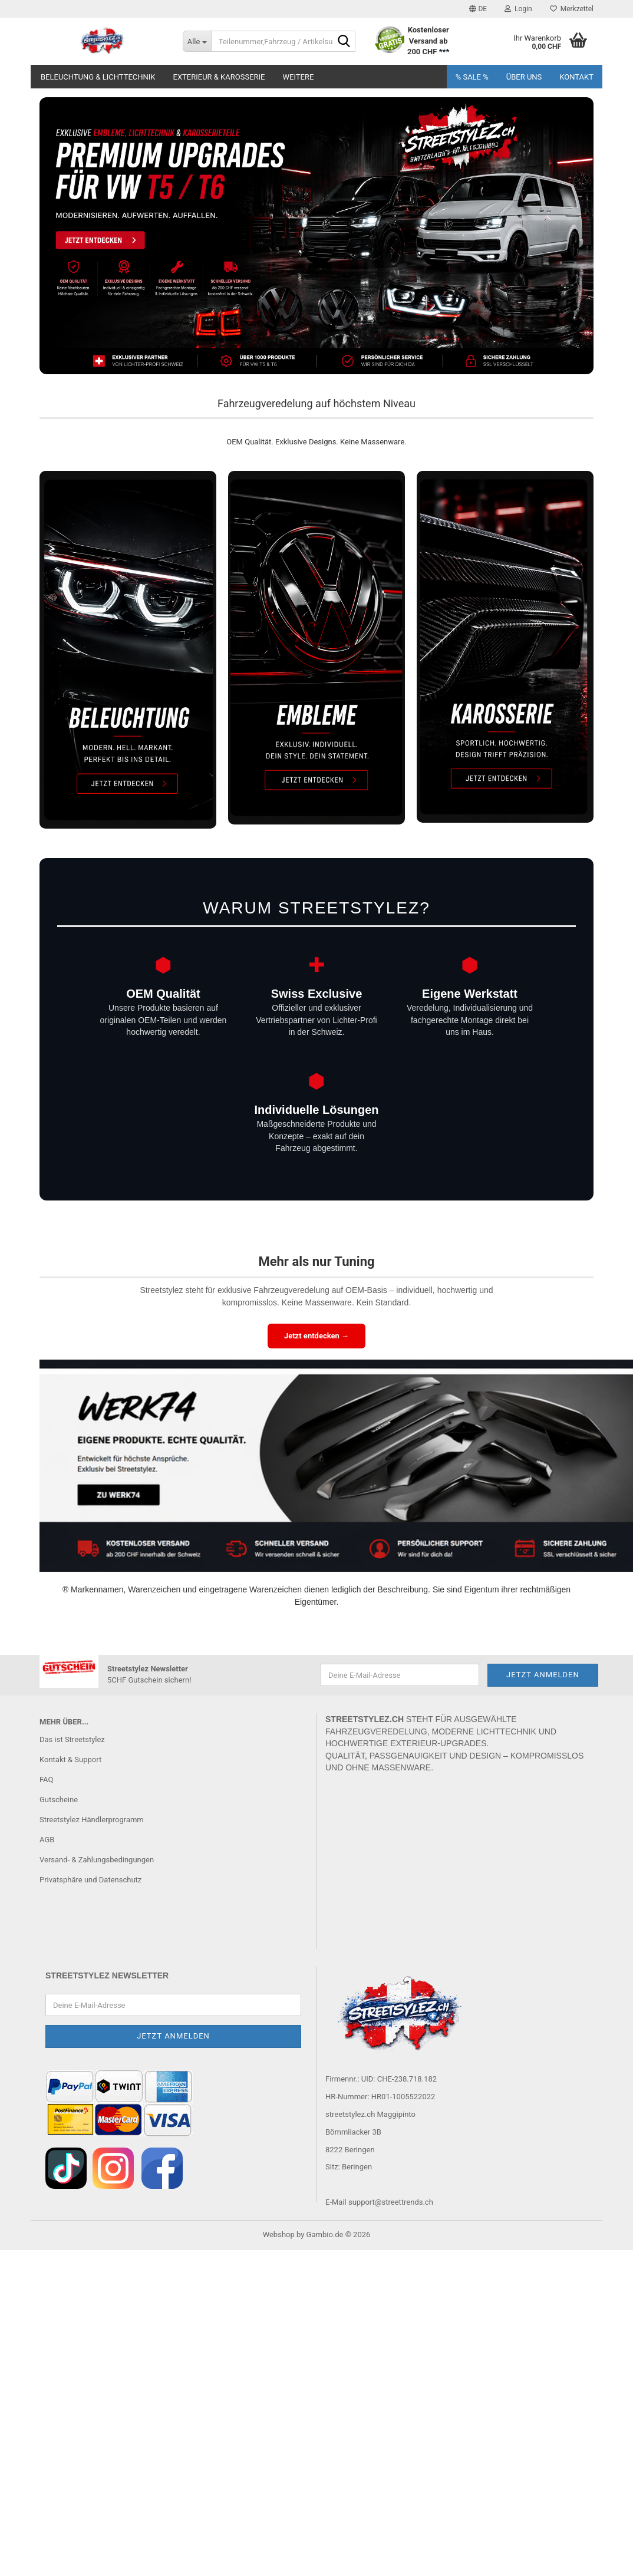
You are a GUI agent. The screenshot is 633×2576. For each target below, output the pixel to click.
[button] (478, 9)
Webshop (279, 2234)
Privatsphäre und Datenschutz (90, 1879)
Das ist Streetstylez (72, 1739)
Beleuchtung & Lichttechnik (98, 76)
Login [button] (518, 9)
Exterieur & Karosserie (219, 76)
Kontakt (576, 76)
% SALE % (472, 76)
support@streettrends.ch (390, 2202)
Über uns (524, 76)
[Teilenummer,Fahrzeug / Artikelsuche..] (197, 41)
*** (444, 51)
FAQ (46, 1779)
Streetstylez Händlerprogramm (91, 1819)
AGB (46, 1839)
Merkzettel (572, 9)
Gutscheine (58, 1799)
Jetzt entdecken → (316, 1335)
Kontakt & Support (70, 1759)
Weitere (298, 76)
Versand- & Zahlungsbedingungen (96, 1859)
